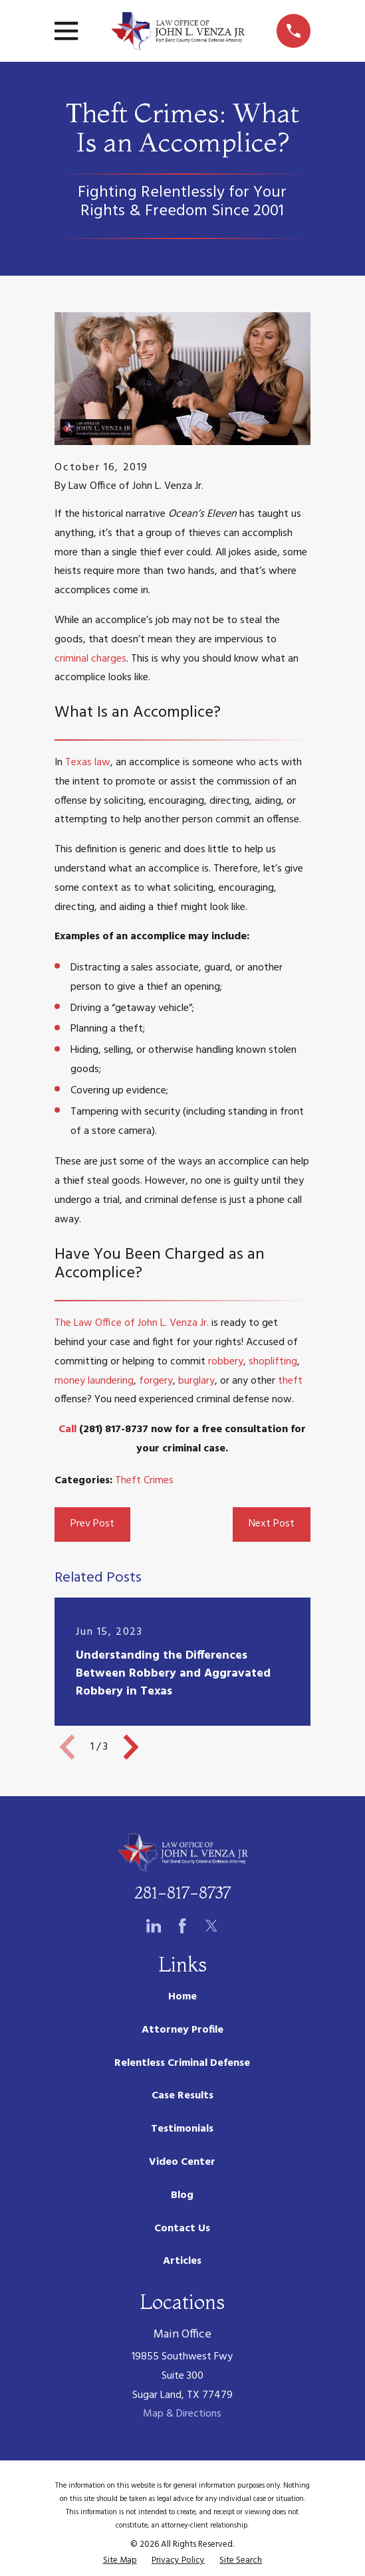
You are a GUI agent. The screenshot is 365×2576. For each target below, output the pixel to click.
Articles (182, 2261)
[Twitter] (211, 1925)
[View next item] (131, 1747)
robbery (225, 1361)
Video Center (182, 2162)
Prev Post (92, 1523)
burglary (196, 1381)
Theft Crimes (144, 1480)
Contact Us (182, 2228)
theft (290, 1381)
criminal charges (90, 659)
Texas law (87, 762)
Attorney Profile (182, 2030)
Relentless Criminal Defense (182, 2063)
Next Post (272, 1523)
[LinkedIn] (153, 1925)
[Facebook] (182, 1925)
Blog (182, 2195)
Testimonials (182, 2129)
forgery (156, 1381)
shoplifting (273, 1361)
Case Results (182, 2095)
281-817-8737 (182, 1892)
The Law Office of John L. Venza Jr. (132, 1323)
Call (67, 1429)
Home (182, 1996)
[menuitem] (120, 2561)
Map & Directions (182, 2414)
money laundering (94, 1381)
